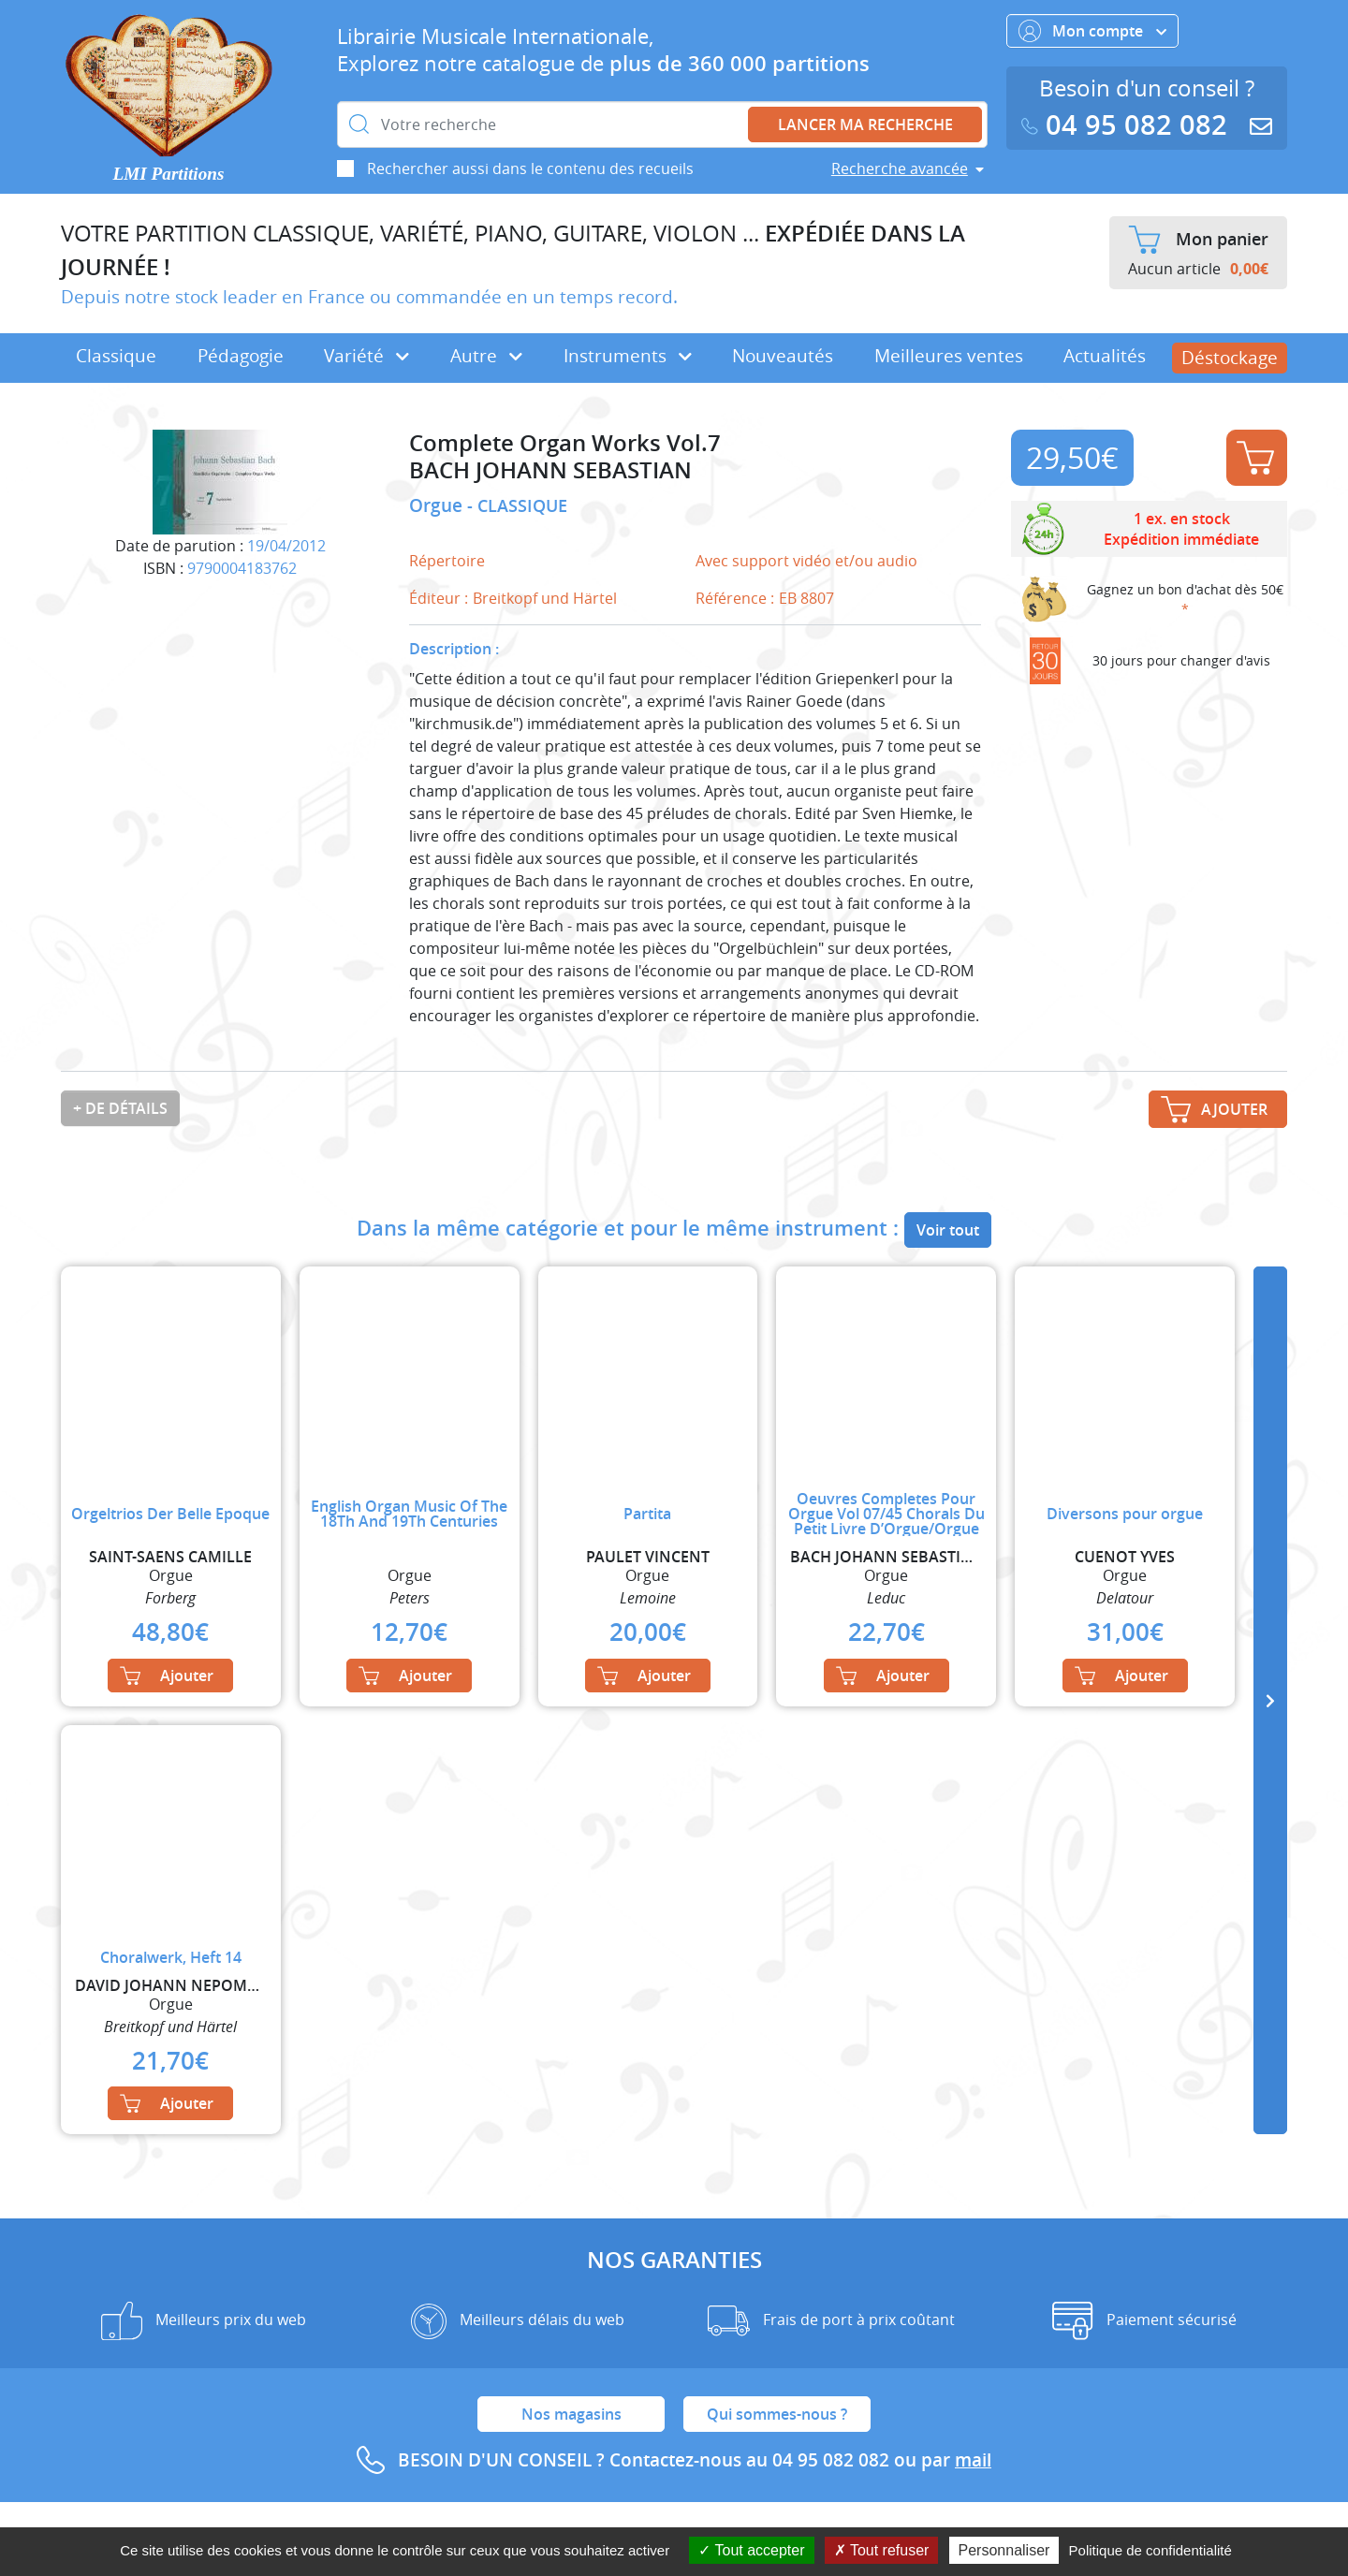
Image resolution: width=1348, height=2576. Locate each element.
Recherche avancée (899, 168)
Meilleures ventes (948, 356)
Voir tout (947, 1230)
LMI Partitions (169, 173)
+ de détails (120, 1108)
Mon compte (1092, 31)
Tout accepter (751, 2550)
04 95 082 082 (1128, 125)
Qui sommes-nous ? (777, 2414)
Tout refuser (882, 2550)
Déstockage (1229, 357)
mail (973, 2460)
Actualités (1104, 356)
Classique (116, 356)
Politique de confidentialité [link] (1150, 2550)
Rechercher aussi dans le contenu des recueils (530, 168)
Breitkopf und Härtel (545, 598)
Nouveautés (782, 356)
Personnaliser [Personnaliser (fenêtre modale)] (1004, 2550)
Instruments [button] (628, 356)
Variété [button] (366, 356)
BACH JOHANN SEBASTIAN (550, 470)
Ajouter (1255, 457)
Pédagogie (241, 356)
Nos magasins (571, 2414)
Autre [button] (486, 356)
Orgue (438, 505)
